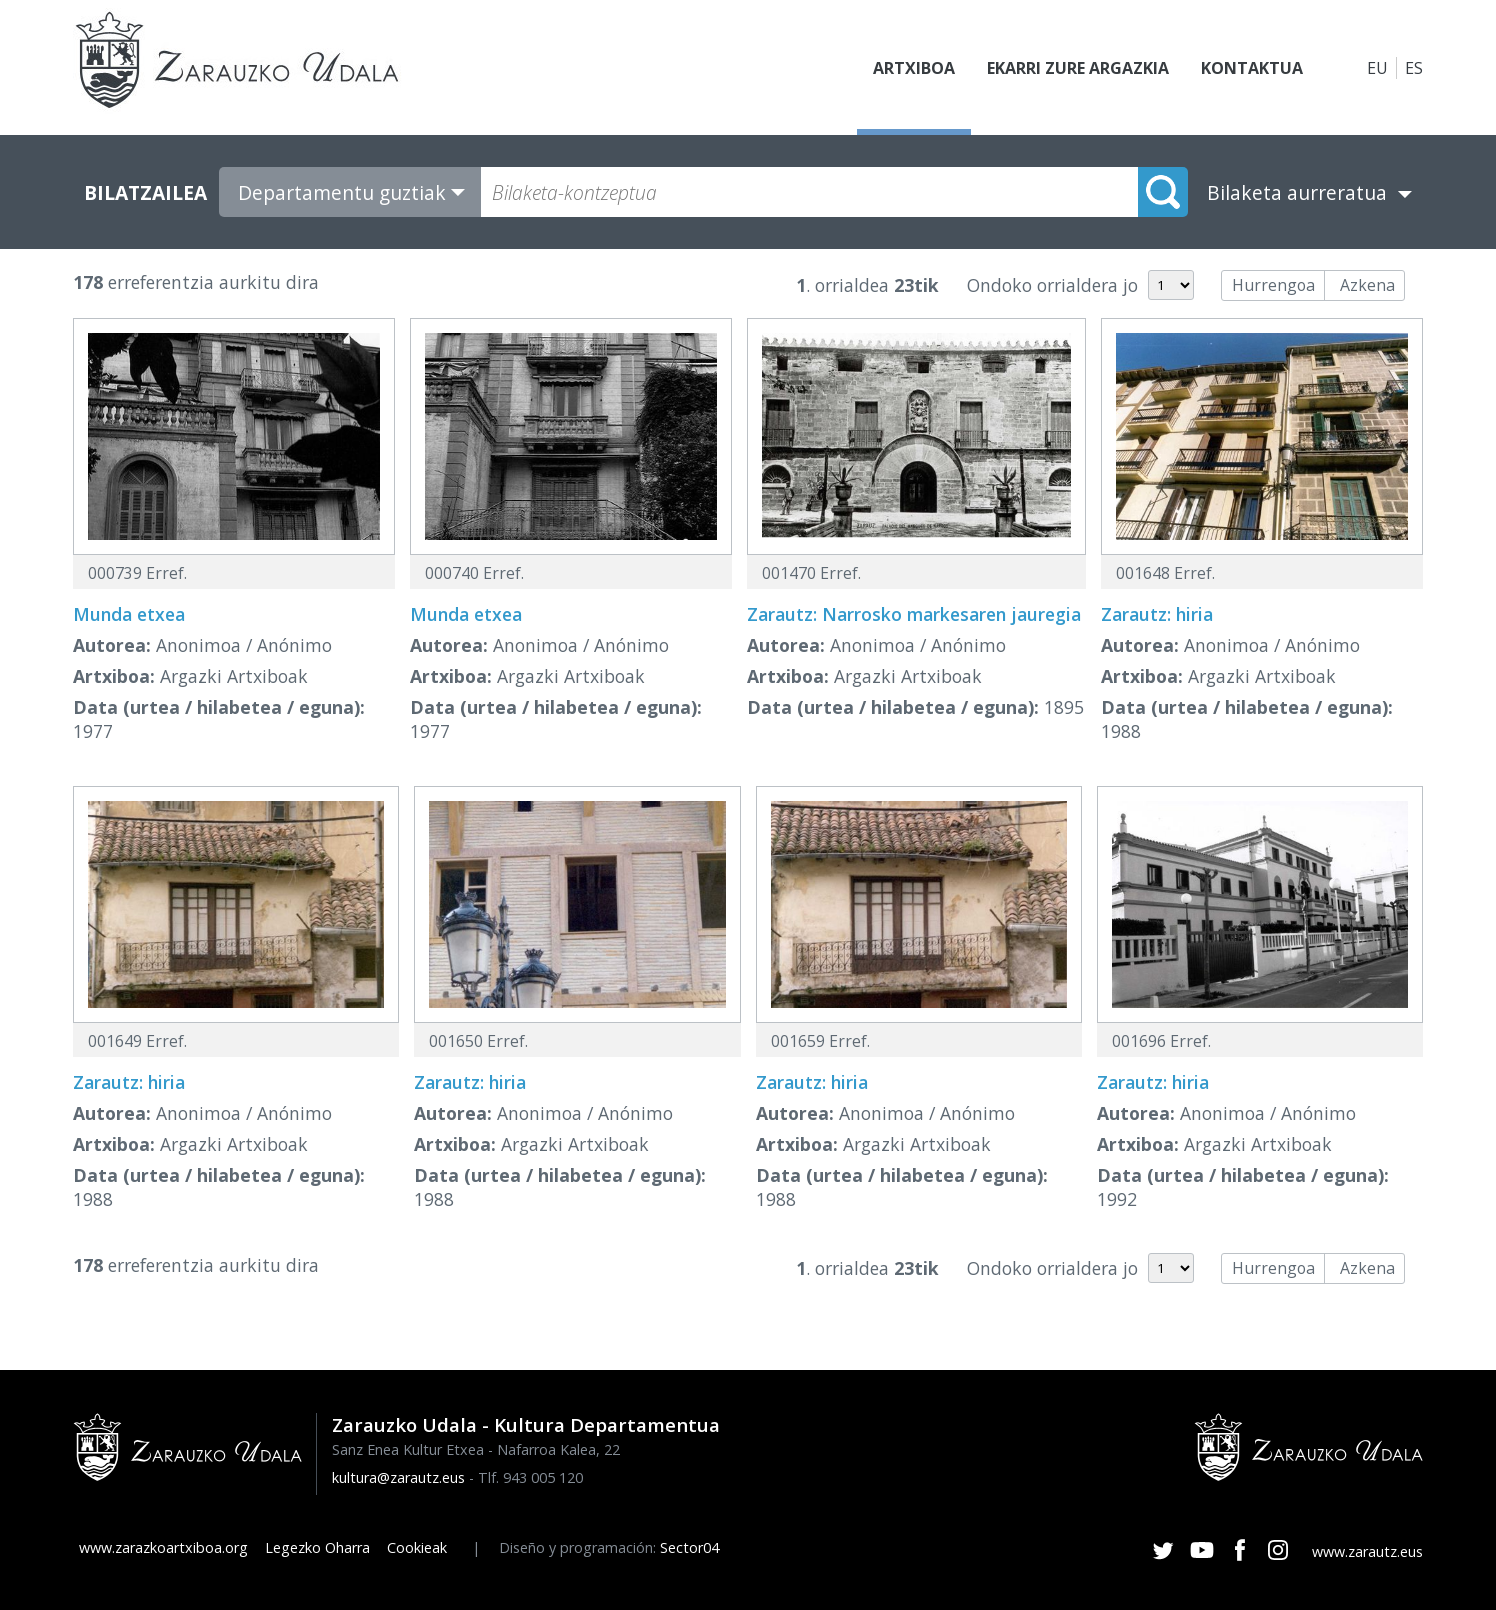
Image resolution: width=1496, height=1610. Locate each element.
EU (1377, 68)
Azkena (1367, 285)
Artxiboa (914, 68)
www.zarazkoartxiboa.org (163, 1547)
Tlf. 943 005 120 (530, 1477)
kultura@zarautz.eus (398, 1477)
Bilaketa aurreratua (1297, 192)
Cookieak (417, 1547)
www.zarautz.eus (1367, 1551)
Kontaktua (1252, 68)
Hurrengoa (1273, 285)
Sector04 (689, 1547)
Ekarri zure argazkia (1078, 68)
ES (1414, 68)
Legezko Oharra (317, 1547)
